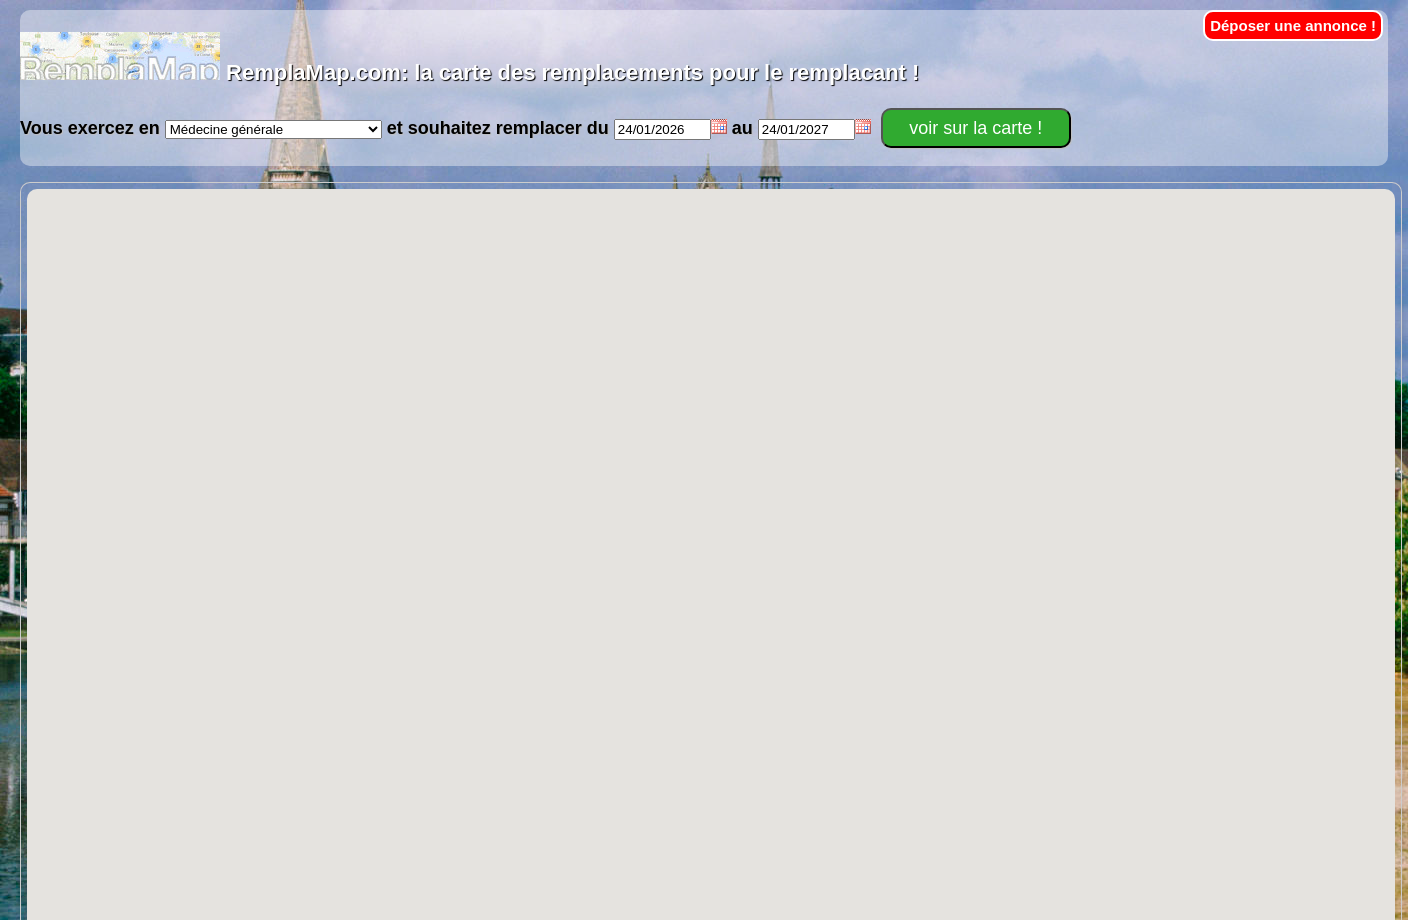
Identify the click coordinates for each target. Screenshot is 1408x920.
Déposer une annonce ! (1293, 25)
